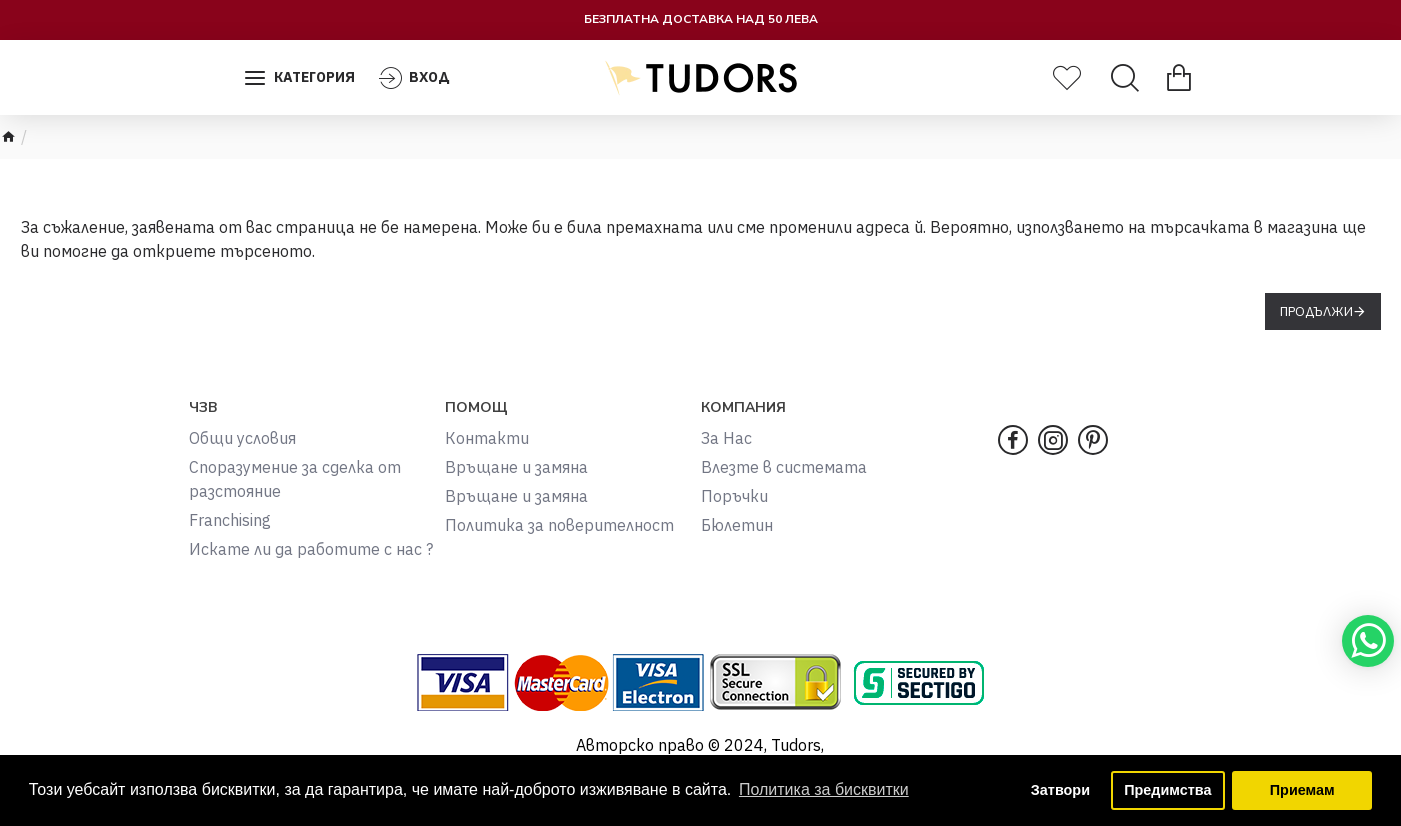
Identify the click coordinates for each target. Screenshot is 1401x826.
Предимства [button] (1167, 790)
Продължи (1316, 311)
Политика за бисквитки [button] (824, 789)
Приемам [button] (1302, 790)
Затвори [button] (1060, 790)
